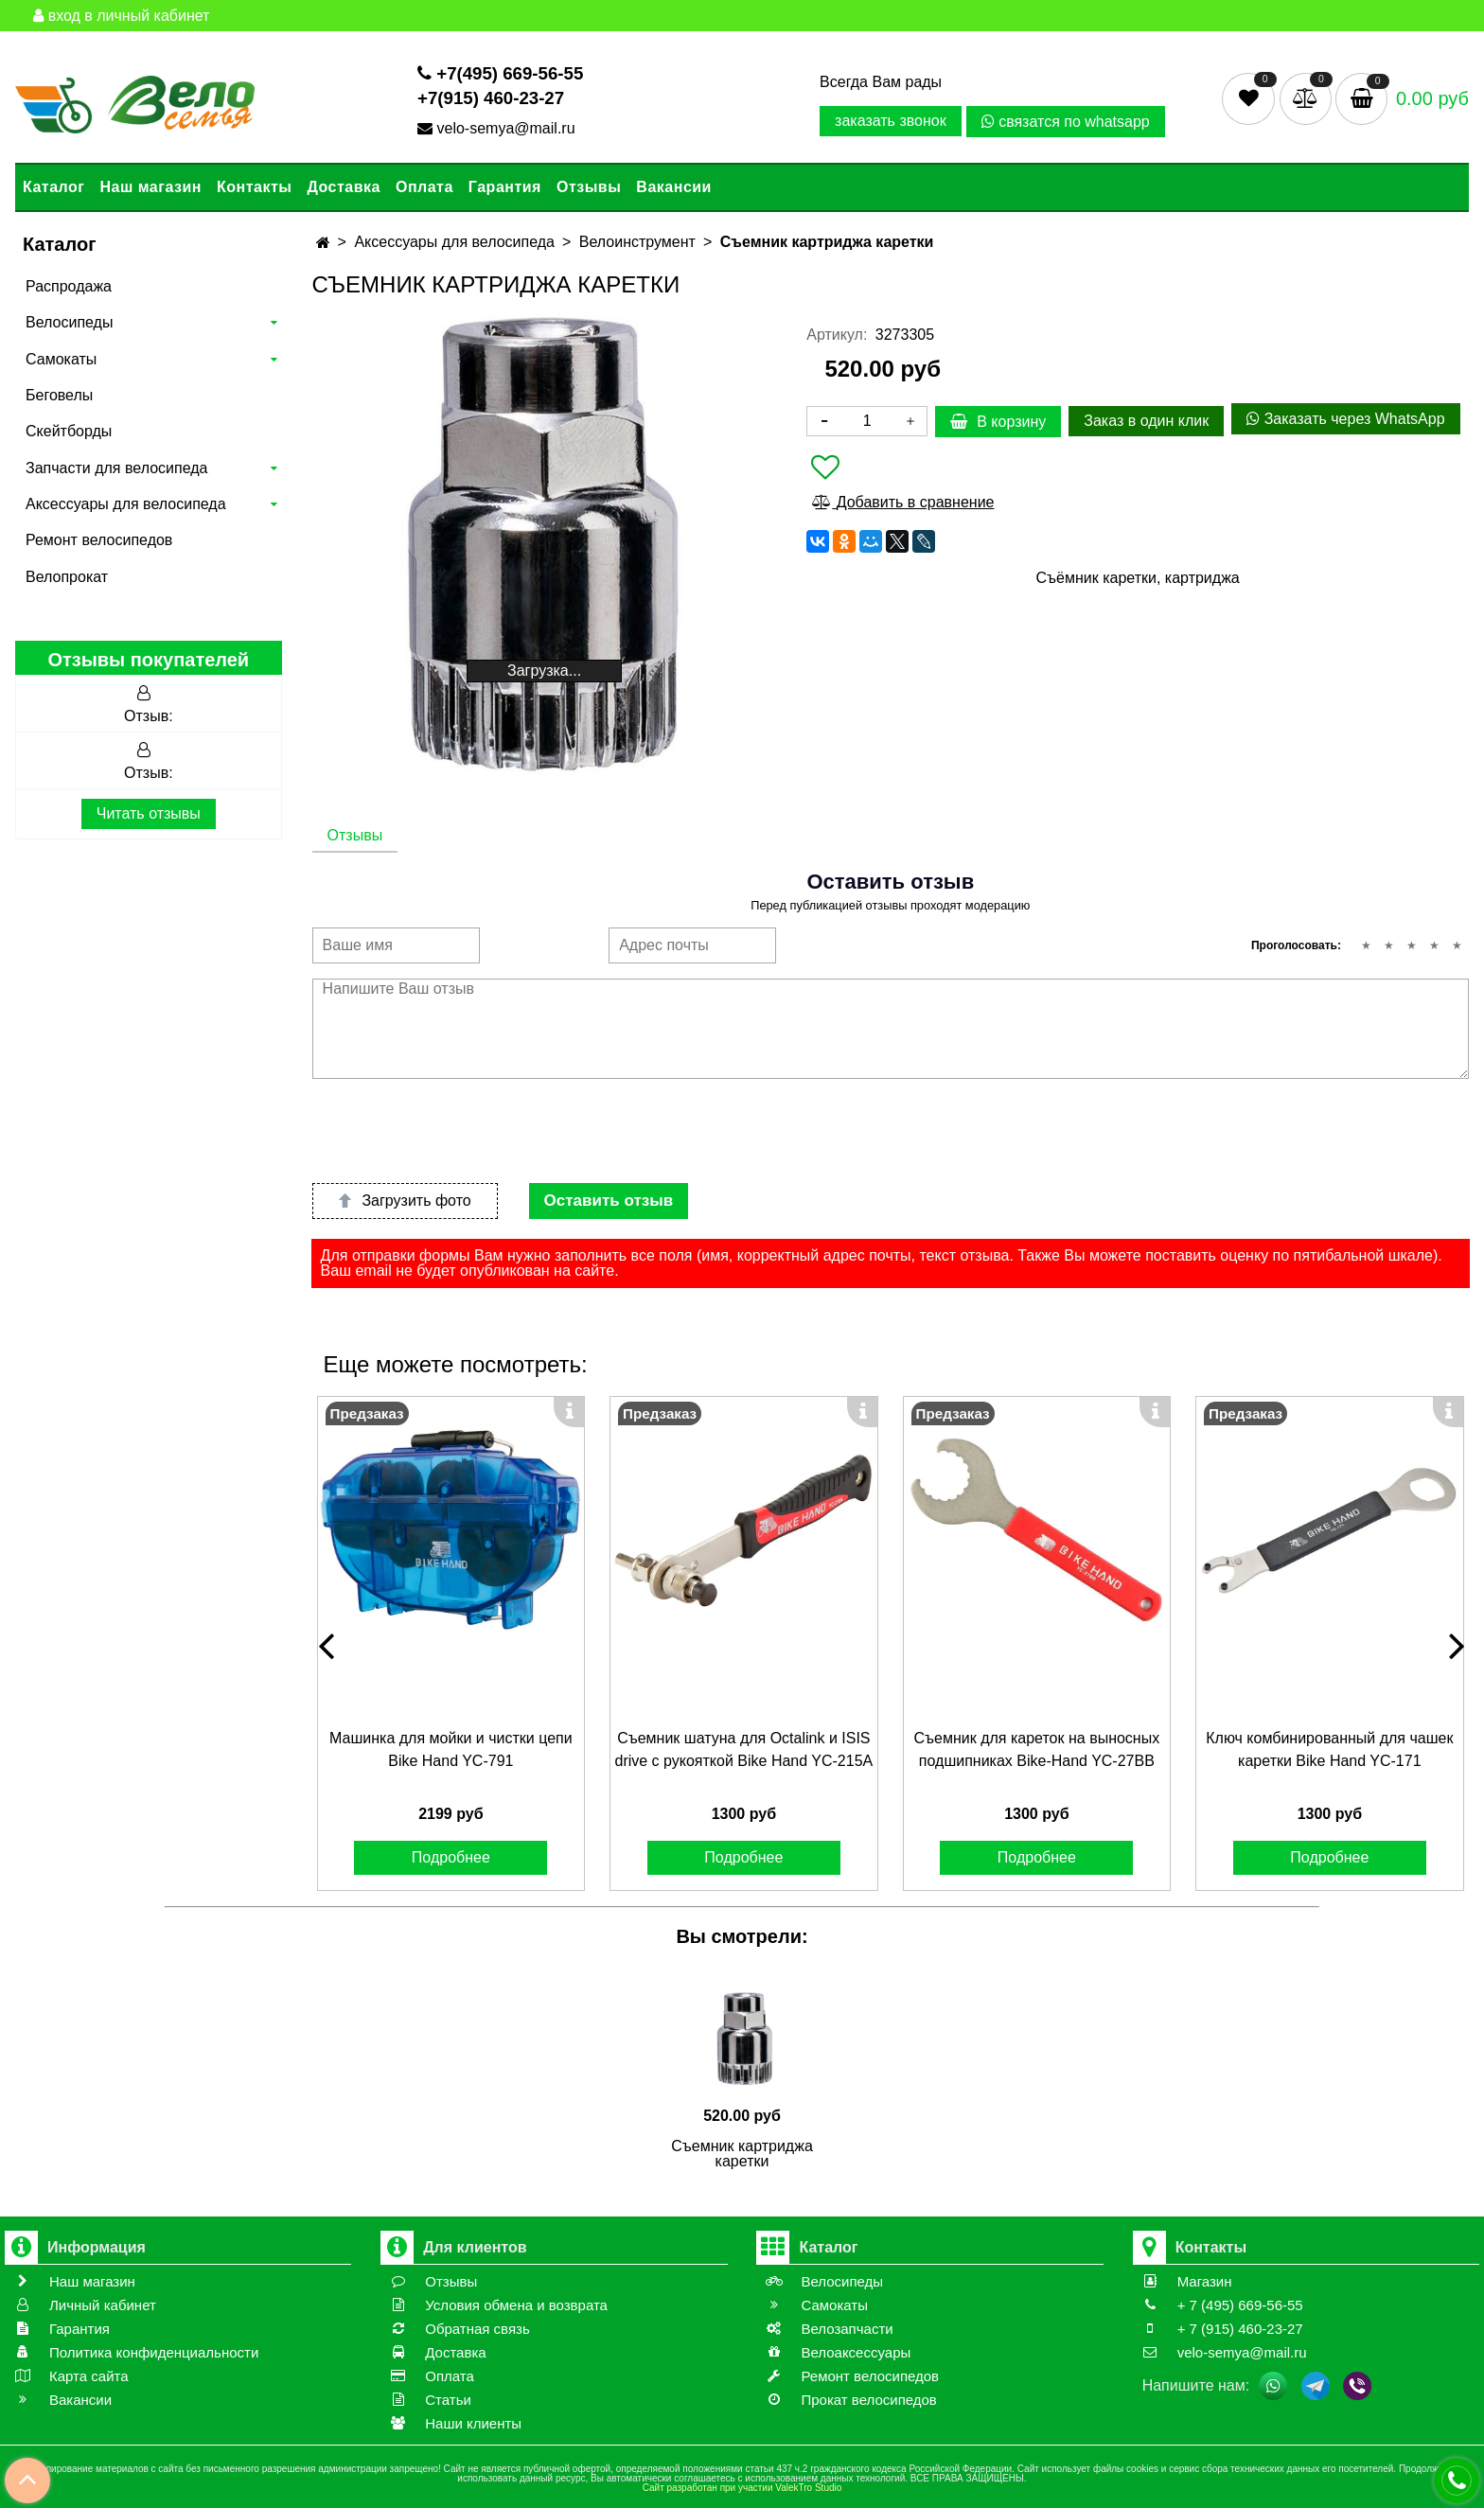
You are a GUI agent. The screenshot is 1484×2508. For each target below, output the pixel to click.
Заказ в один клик (1146, 421)
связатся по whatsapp (1065, 122)
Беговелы (59, 395)
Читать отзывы (149, 813)
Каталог (53, 187)
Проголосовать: (1296, 945)
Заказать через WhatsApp (1345, 419)
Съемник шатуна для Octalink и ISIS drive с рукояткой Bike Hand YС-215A (743, 1749)
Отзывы (588, 187)
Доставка (343, 187)
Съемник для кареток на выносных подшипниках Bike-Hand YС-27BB (1036, 1749)
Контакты (254, 187)
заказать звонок (890, 121)
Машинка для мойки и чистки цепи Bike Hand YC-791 (451, 1749)
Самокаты (61, 359)
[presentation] (456, 1131)
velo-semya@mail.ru (498, 128)
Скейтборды (69, 431)
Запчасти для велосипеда (116, 468)
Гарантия (504, 187)
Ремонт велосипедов (99, 540)
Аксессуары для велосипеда (126, 504)
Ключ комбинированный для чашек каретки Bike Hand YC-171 (1329, 1749)
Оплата (424, 187)
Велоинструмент (637, 242)
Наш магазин (150, 187)
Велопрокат (67, 577)
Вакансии (674, 187)
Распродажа (69, 286)
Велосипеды (69, 322)
